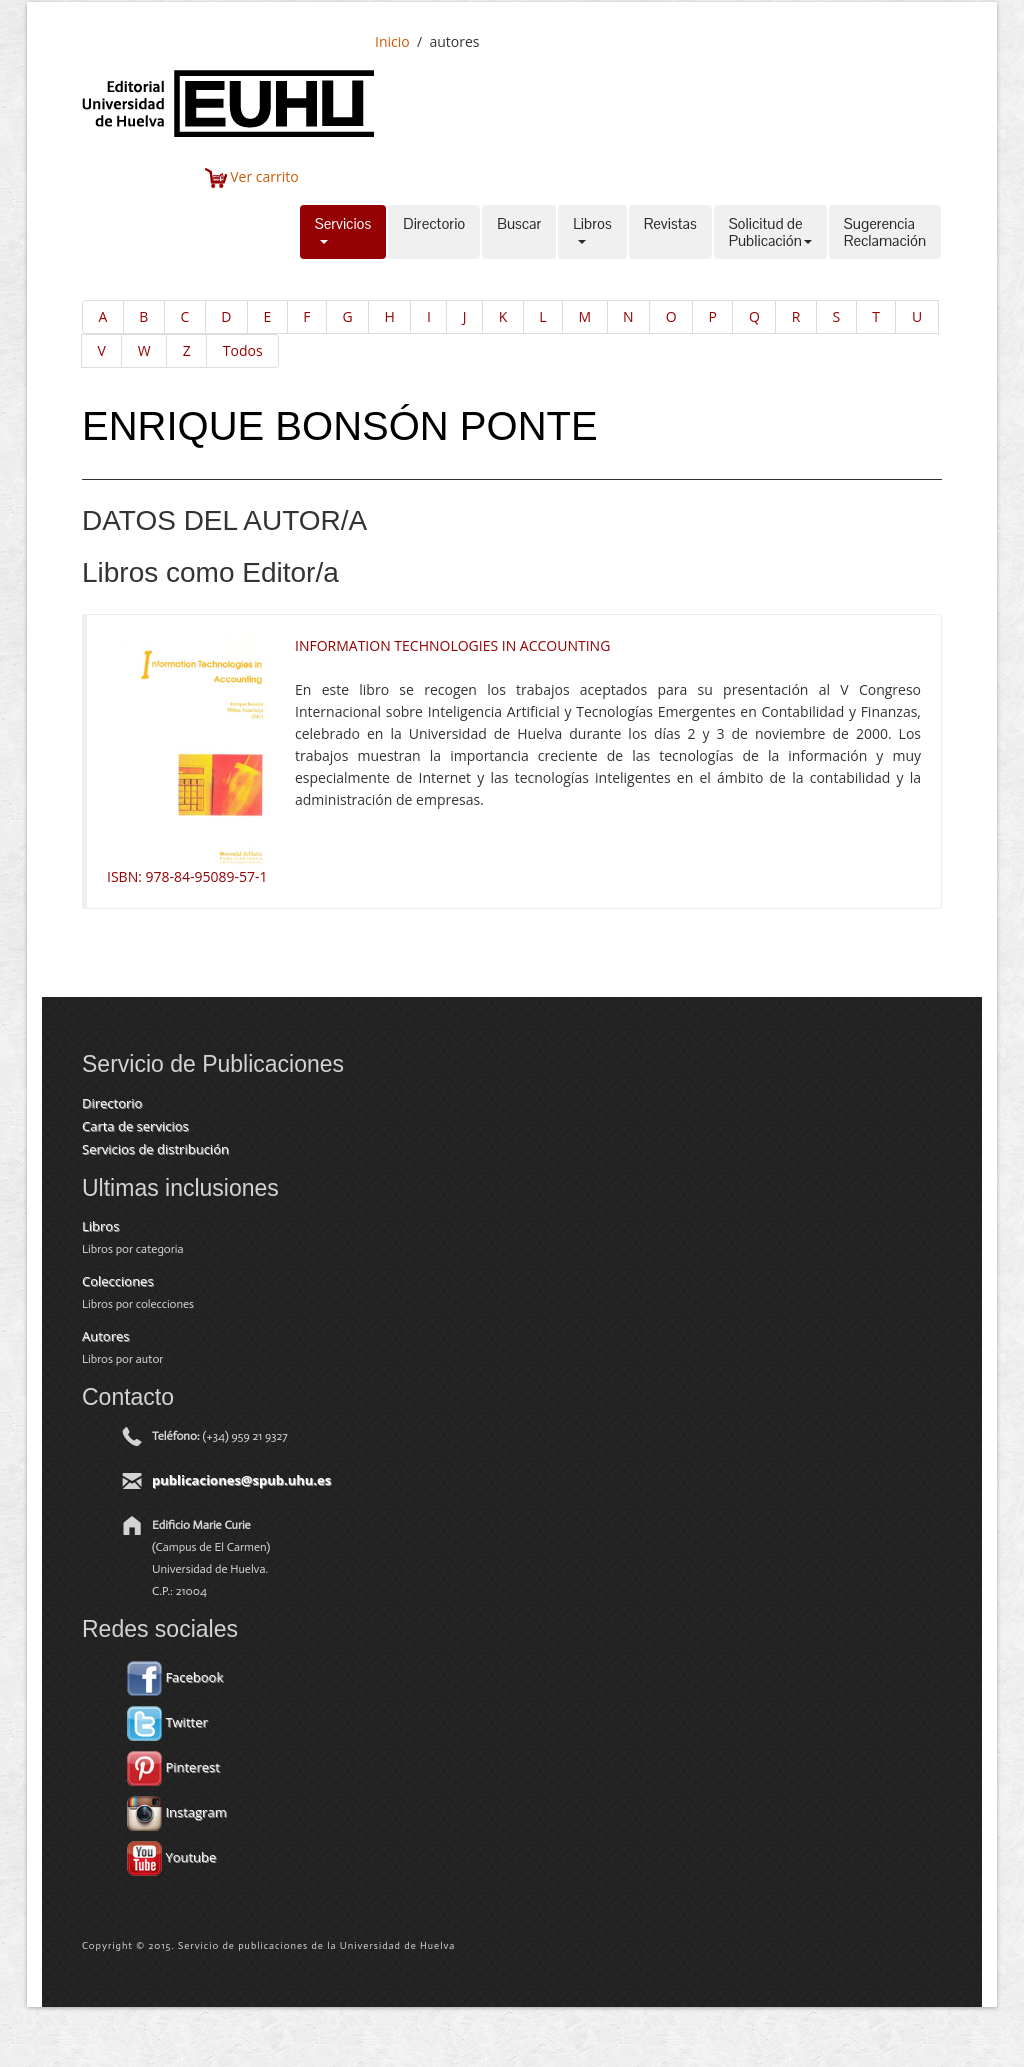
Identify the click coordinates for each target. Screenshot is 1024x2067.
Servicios (343, 232)
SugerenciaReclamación (885, 232)
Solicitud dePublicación (770, 232)
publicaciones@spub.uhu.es (241, 1480)
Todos (243, 350)
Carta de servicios (135, 1126)
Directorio (434, 232)
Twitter (167, 1722)
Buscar (519, 232)
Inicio (392, 41)
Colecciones (118, 1281)
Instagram (177, 1812)
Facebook (175, 1677)
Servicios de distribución (155, 1149)
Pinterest (173, 1767)
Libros (592, 232)
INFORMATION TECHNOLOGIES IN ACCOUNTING (452, 645)
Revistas (670, 232)
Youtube (171, 1857)
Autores (105, 1336)
